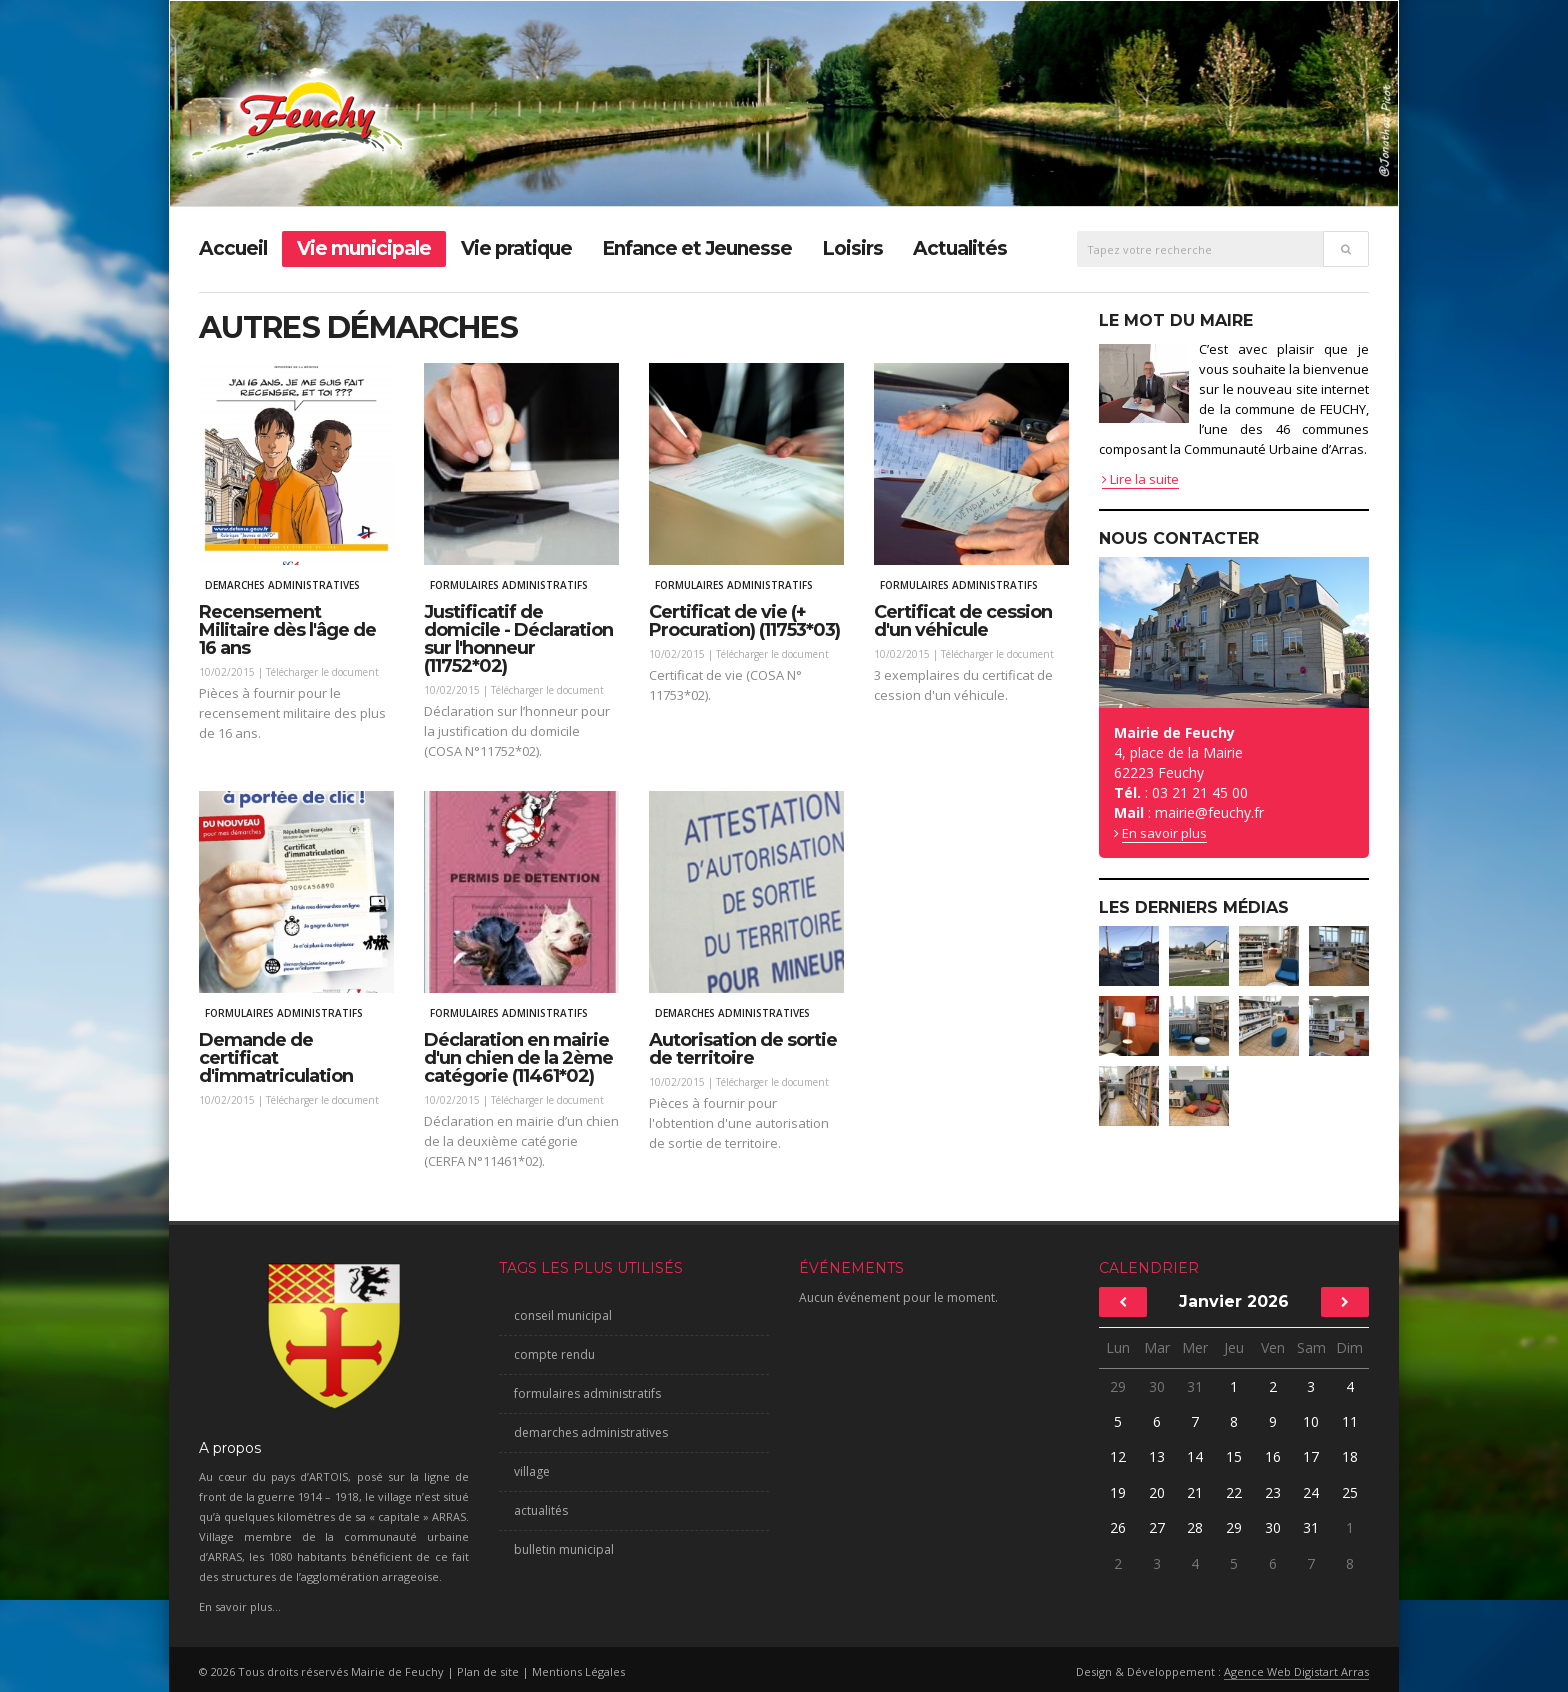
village (532, 1471)
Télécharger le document (322, 672)
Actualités (960, 248)
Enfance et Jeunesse (697, 248)
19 (1118, 1492)
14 (1195, 1456)
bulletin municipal (564, 1549)
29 (1118, 1386)
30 (1157, 1386)
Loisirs (852, 248)
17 (1311, 1456)
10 (1311, 1421)
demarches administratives (591, 1432)
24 (1311, 1492)
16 (1273, 1456)
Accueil (233, 248)
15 (1234, 1456)
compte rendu (554, 1354)
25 (1350, 1492)
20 (1157, 1492)
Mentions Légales (578, 1671)
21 (1195, 1492)
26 (1118, 1527)
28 (1195, 1527)
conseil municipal (563, 1315)
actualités (541, 1510)
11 (1350, 1421)
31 (1195, 1386)
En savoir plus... (240, 1606)
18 (1350, 1456)
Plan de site (488, 1671)
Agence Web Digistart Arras (1296, 1671)
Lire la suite (1140, 479)
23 (1273, 1492)
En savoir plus (1164, 833)
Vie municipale (364, 248)
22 (1234, 1492)
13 (1157, 1456)
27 (1157, 1527)
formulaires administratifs (587, 1393)
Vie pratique (516, 248)
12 (1118, 1456)
